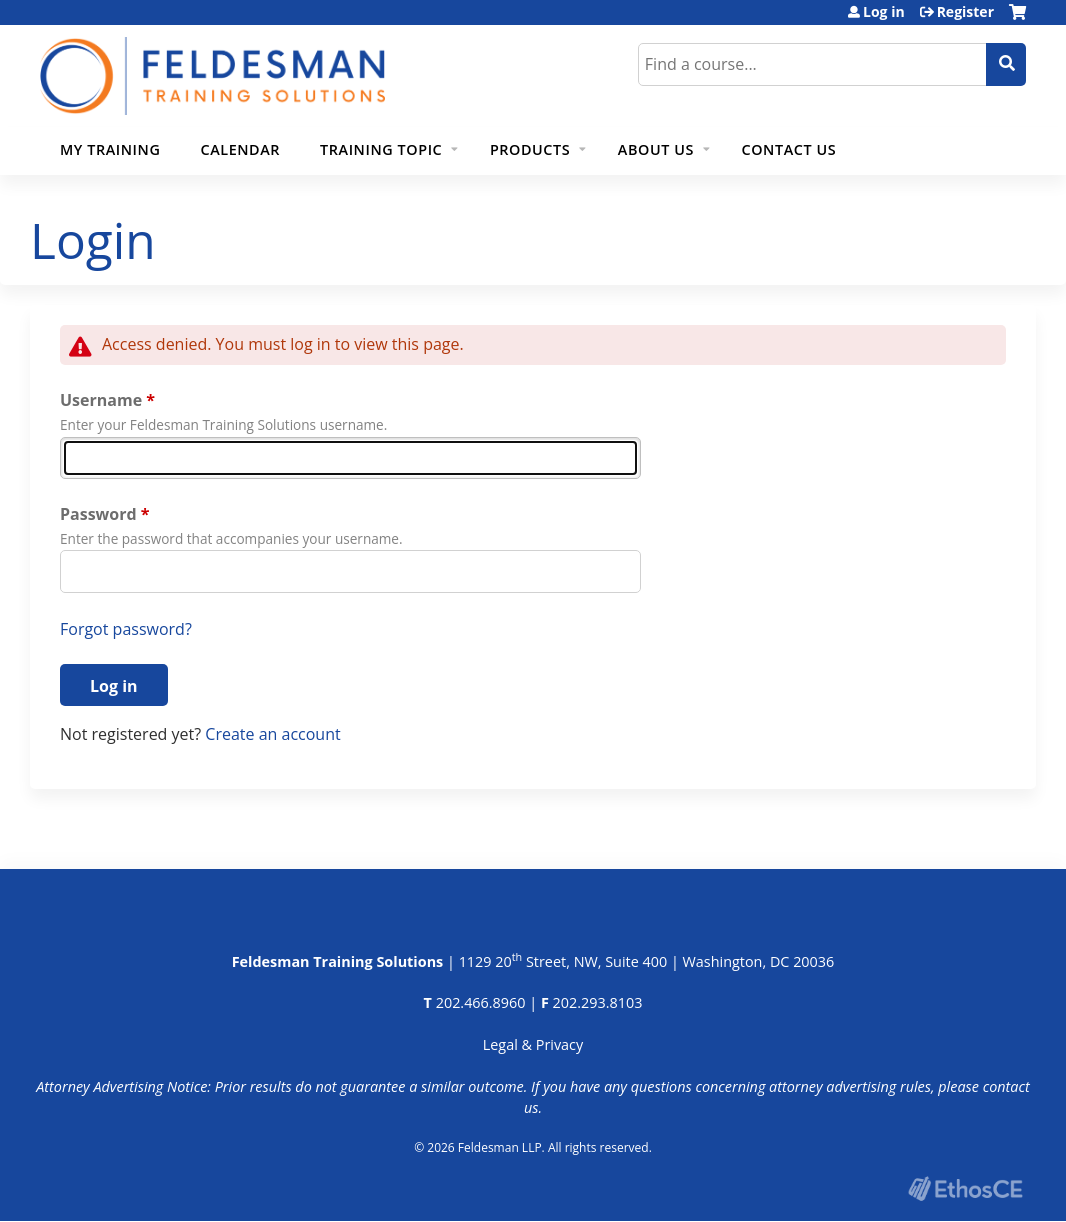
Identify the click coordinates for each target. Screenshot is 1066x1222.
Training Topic (381, 149)
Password (98, 514)
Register (965, 12)
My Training (110, 149)
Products (530, 149)
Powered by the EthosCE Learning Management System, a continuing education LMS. (965, 1188)
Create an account (272, 734)
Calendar (240, 149)
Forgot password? (126, 629)
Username (101, 400)
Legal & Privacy (533, 1044)
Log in (884, 12)
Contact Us (789, 149)
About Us (656, 149)
